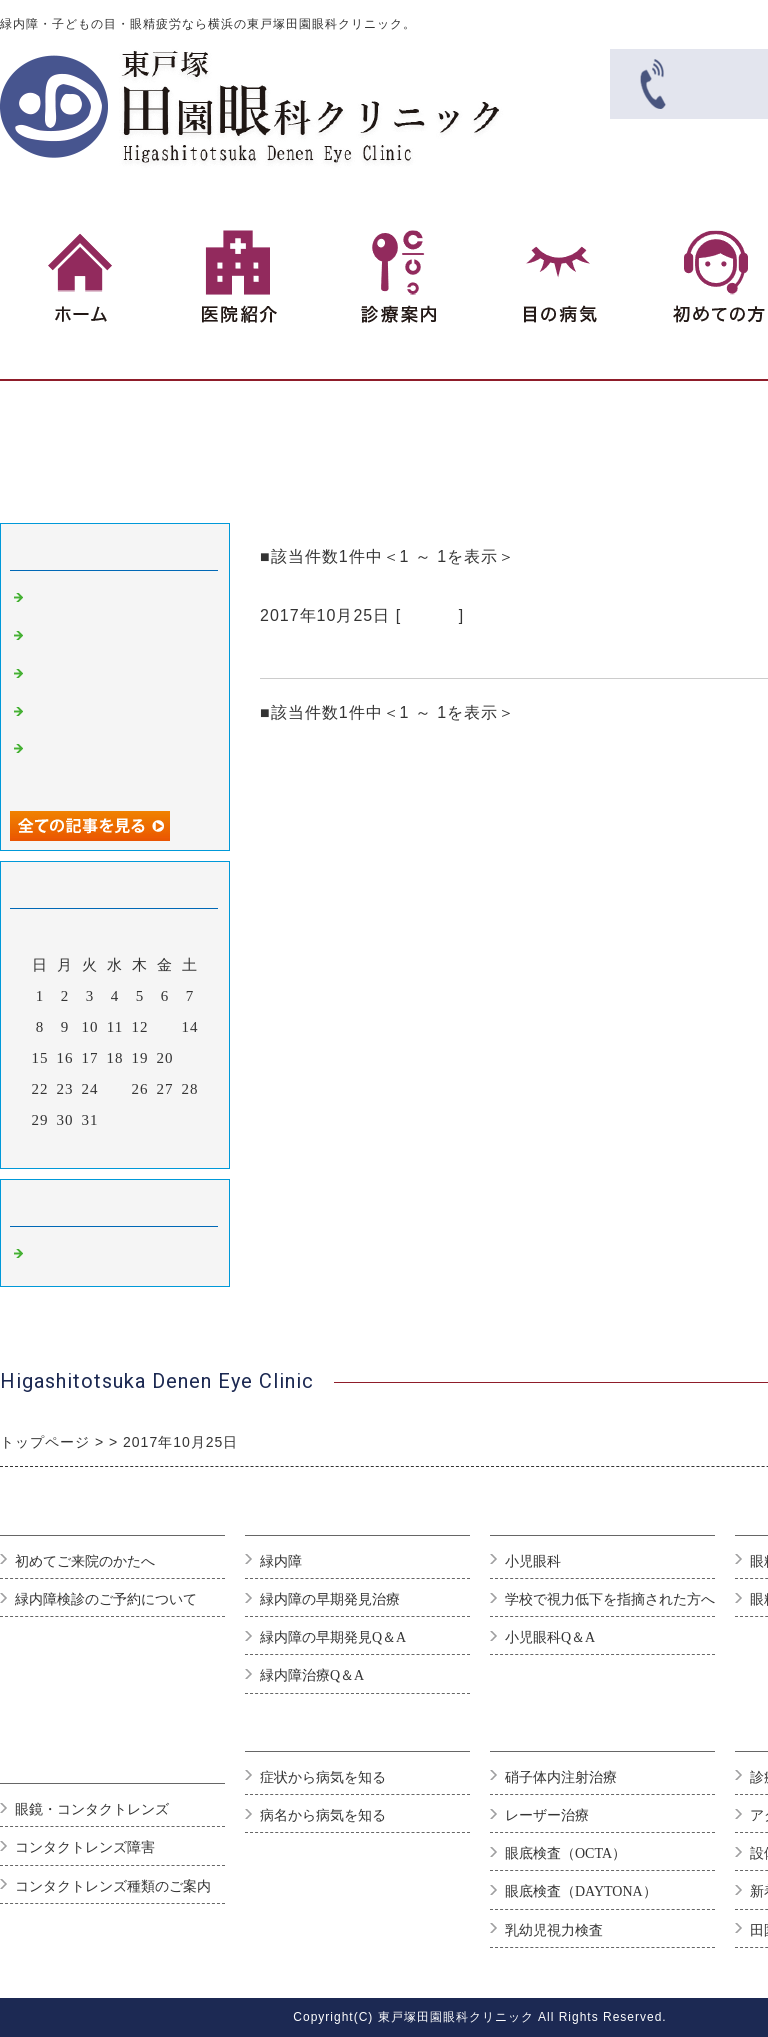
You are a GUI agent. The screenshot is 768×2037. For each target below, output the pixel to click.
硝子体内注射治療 (561, 1777)
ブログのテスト (86, 599)
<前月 (73, 1148)
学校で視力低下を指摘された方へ (610, 1599)
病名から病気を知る (323, 1815)
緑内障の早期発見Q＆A (333, 1637)
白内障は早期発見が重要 (118, 675)
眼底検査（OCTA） (565, 1853)
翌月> (156, 1148)
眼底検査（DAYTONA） (581, 1891)
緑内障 (281, 1561)
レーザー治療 (547, 1815)
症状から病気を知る (323, 1777)
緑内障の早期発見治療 (330, 1599)
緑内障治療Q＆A (312, 1675)
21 (190, 1058)
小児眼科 (533, 1561)
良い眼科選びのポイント (118, 637)
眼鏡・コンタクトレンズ (92, 1809)
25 (115, 1089)
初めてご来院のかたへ (85, 1561)
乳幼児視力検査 (554, 1930)
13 (165, 1027)
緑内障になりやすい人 (110, 713)
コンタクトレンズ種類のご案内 (113, 1886)
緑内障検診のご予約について (106, 1599)
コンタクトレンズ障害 (85, 1847)
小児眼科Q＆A (550, 1637)
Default (430, 615)
